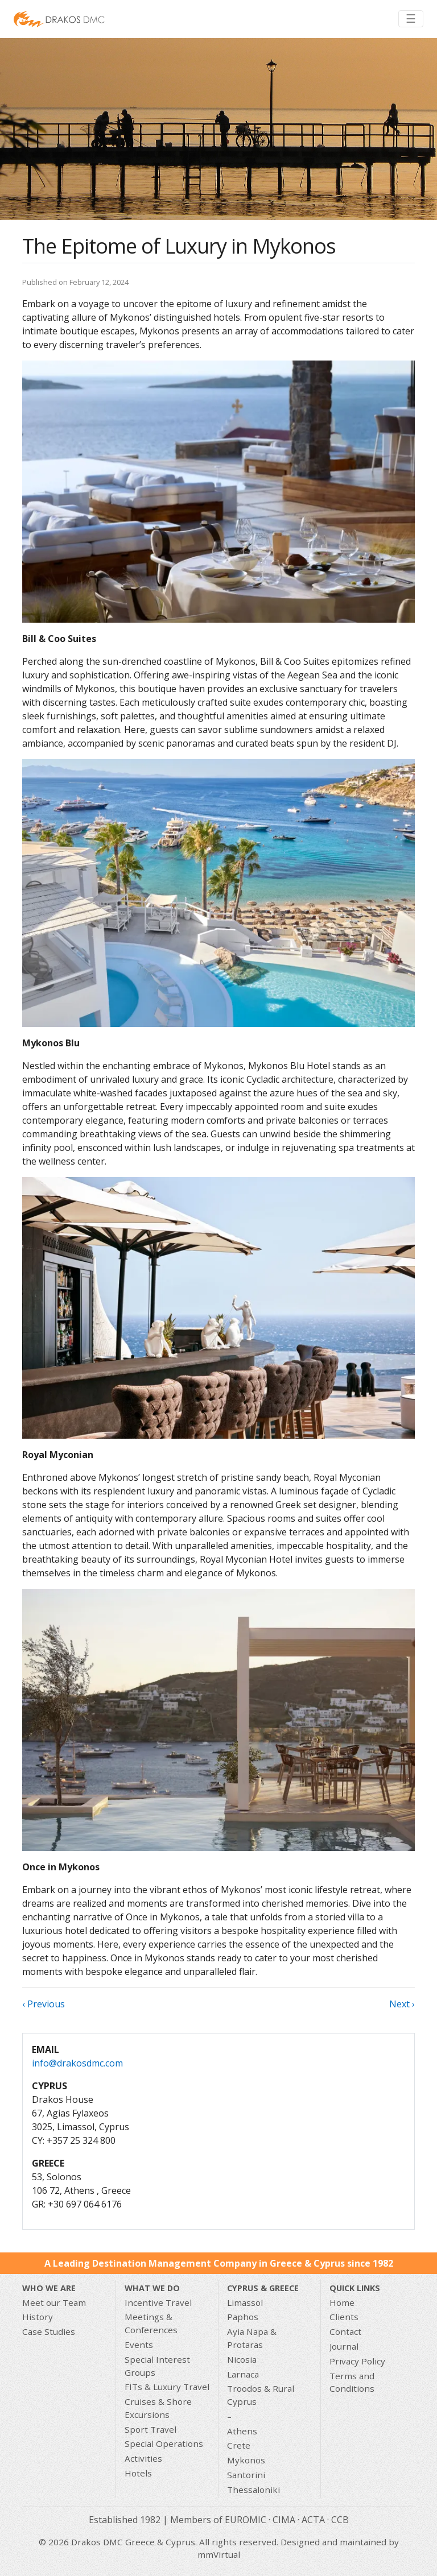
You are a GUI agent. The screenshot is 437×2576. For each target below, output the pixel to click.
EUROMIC (245, 2519)
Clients (343, 2316)
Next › (402, 2004)
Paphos (242, 2316)
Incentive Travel (158, 2302)
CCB (340, 2519)
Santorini (246, 2474)
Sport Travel (150, 2429)
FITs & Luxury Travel (167, 2386)
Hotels (138, 2473)
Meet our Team (54, 2302)
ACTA (313, 2519)
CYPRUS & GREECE (263, 2288)
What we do (152, 2288)
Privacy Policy (357, 2361)
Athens (242, 2431)
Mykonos (246, 2460)
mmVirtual (218, 2554)
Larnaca (243, 2374)
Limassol (245, 2302)
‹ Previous (43, 2004)
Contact (345, 2331)
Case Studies (48, 2331)
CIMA (284, 2519)
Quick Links (354, 2288)
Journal (343, 2346)
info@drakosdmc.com (77, 2063)
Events (139, 2344)
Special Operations (164, 2443)
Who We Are (49, 2288)
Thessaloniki (253, 2489)
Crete (238, 2445)
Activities (143, 2458)
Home (341, 2302)
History (37, 2316)
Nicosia (242, 2359)
